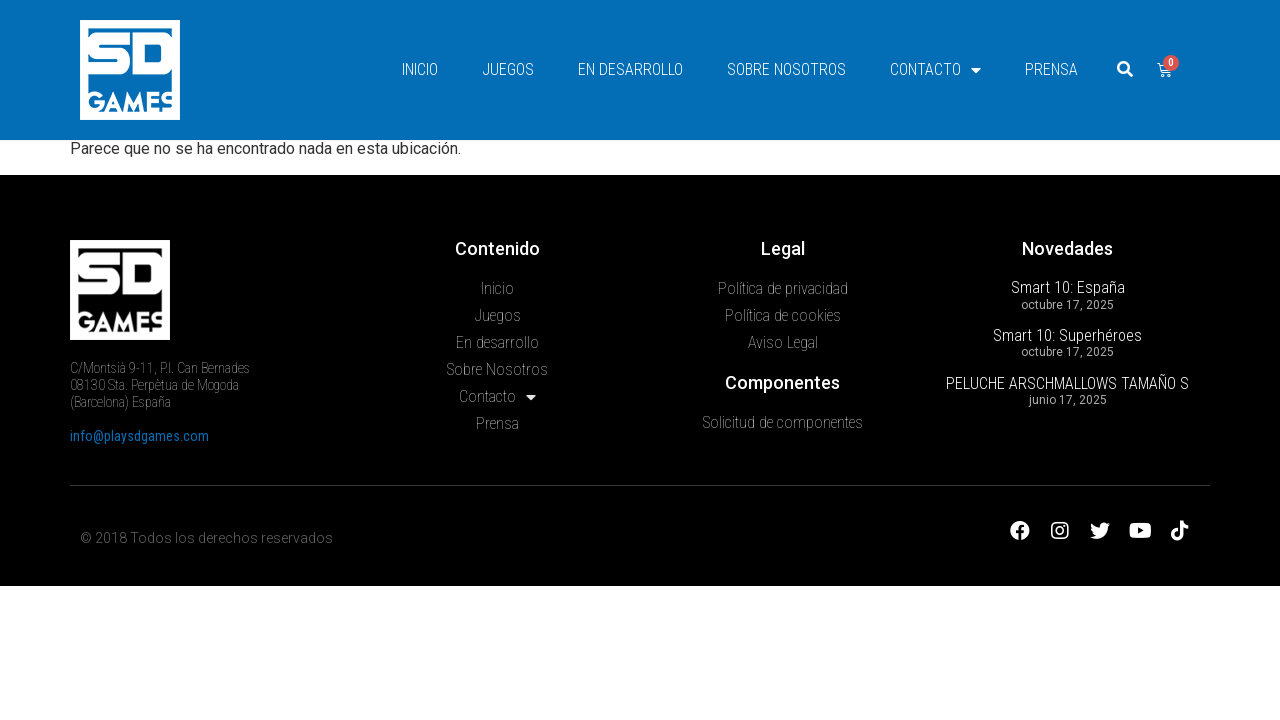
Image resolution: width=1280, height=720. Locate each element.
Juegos (508, 69)
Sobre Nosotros (786, 69)
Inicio (420, 69)
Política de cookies (783, 391)
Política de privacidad (783, 364)
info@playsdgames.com (139, 512)
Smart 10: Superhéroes (1067, 411)
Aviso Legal (783, 418)
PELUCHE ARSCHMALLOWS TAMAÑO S (1067, 459)
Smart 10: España (1068, 363)
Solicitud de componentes (783, 498)
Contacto (935, 70)
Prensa (1051, 69)
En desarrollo (630, 69)
